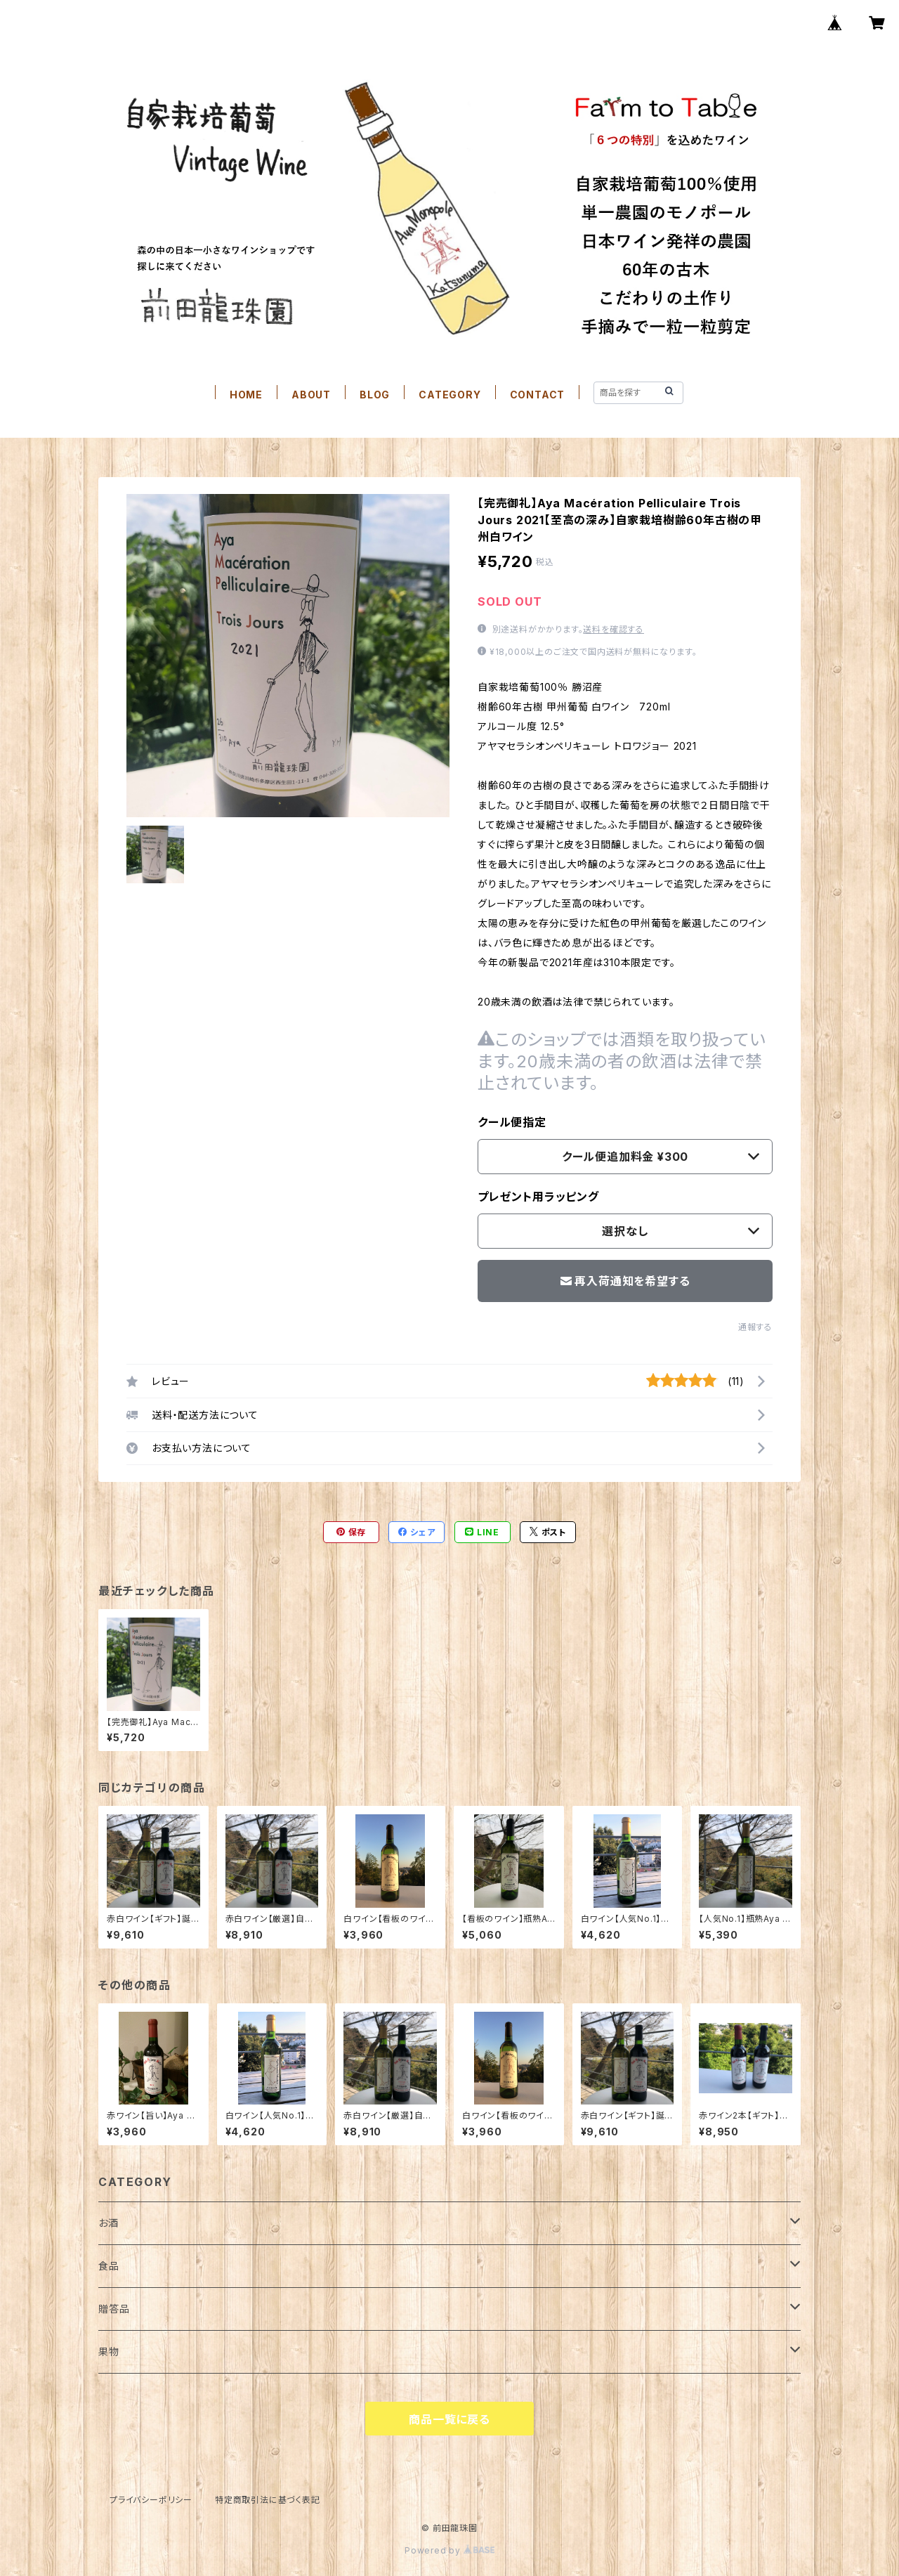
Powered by (449, 2550)
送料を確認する (613, 629)
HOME (246, 395)
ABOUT (311, 395)
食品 (108, 2266)
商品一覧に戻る (449, 2419)
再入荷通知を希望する (625, 1281)
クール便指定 (512, 1122)
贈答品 (113, 2309)
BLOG (375, 395)
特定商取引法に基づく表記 (267, 2499)
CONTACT (537, 395)
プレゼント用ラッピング (538, 1197)
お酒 (108, 2223)
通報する (755, 1327)
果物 (108, 2351)
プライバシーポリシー (151, 2499)
